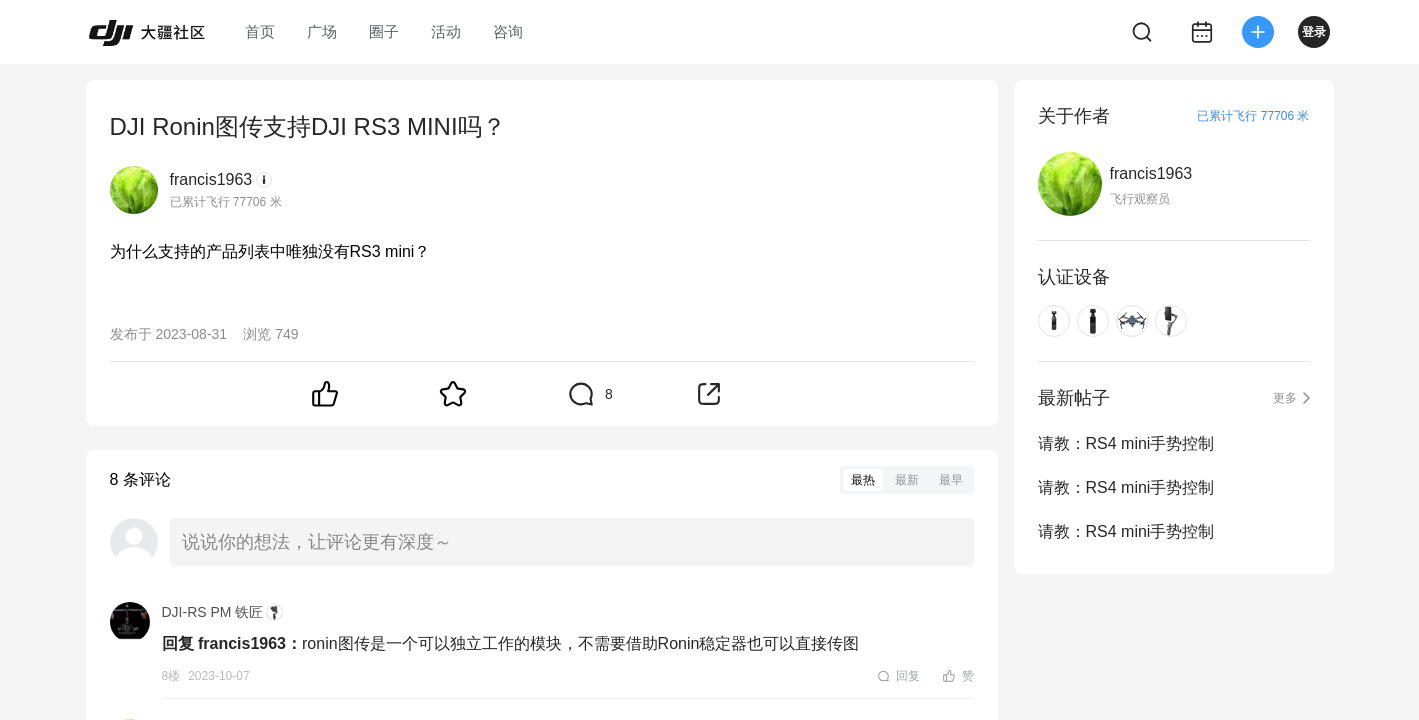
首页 (260, 31)
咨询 (508, 31)
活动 (446, 31)
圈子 (384, 31)
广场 (322, 31)
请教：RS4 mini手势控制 (1126, 443)
